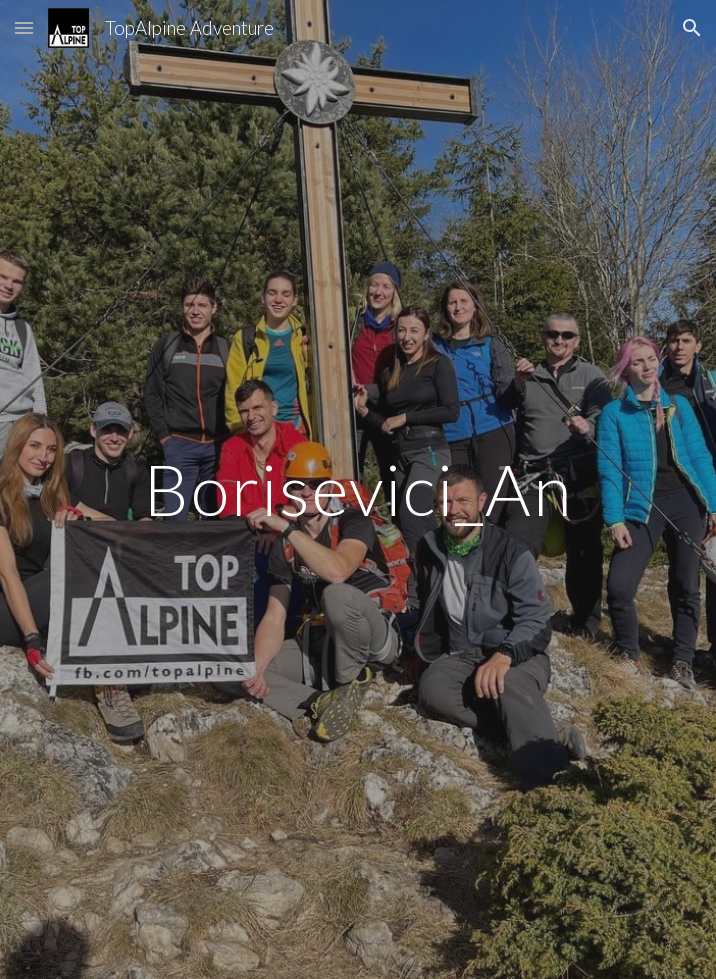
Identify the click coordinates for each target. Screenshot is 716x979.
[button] (24, 27)
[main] (357, 489)
